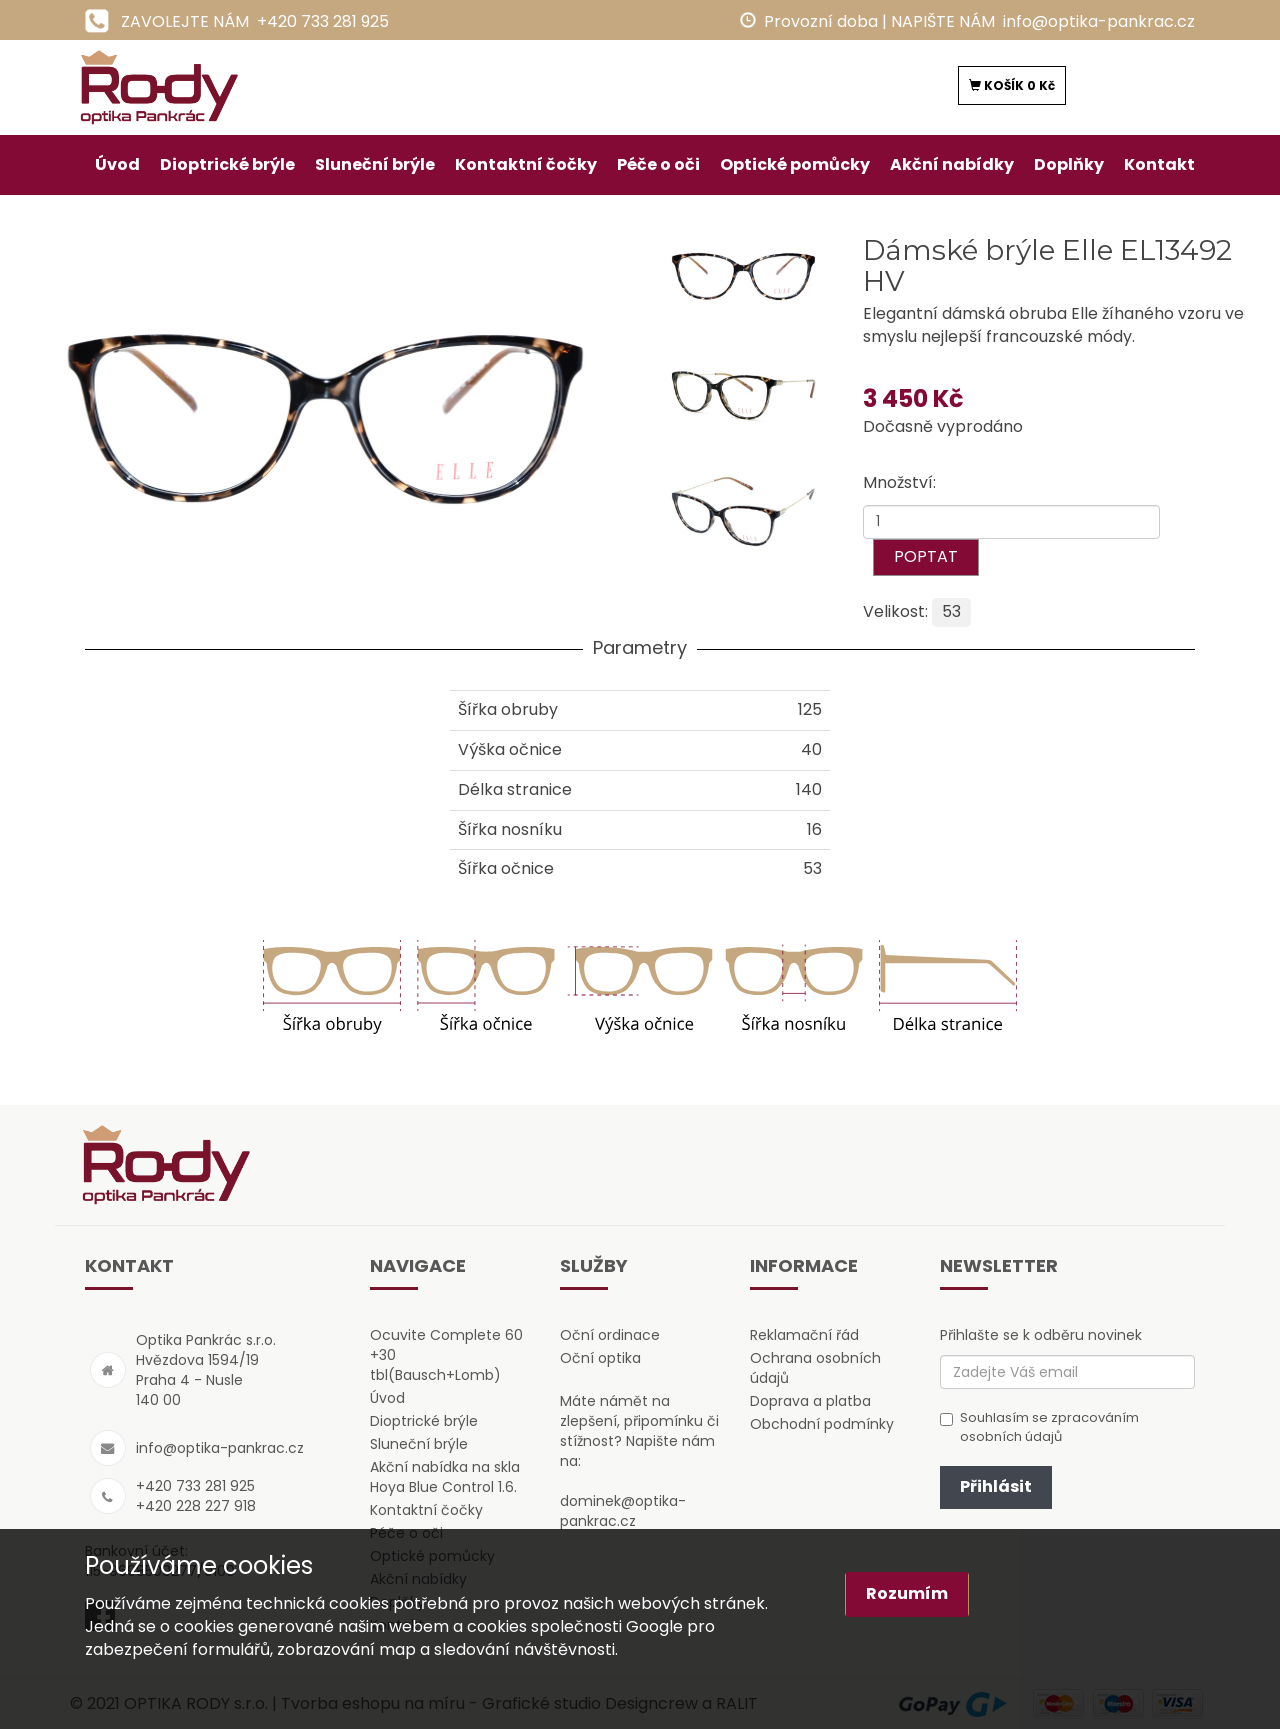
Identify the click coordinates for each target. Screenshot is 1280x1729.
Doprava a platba (810, 1401)
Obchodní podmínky (822, 1424)
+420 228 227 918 (196, 1506)
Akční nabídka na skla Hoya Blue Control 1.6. (445, 1477)
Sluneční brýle (375, 164)
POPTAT (926, 556)
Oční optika (600, 1358)
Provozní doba (821, 21)
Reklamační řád (804, 1335)
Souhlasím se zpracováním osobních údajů (1039, 1427)
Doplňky (1069, 164)
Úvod (117, 164)
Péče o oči (658, 164)
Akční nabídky (952, 164)
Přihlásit (996, 1486)
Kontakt (1159, 164)
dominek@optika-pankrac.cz (623, 1511)
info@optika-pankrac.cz (1099, 21)
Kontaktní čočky (526, 164)
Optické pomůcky (795, 164)
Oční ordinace (610, 1335)
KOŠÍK (1012, 85)
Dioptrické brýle (227, 164)
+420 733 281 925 (323, 21)
